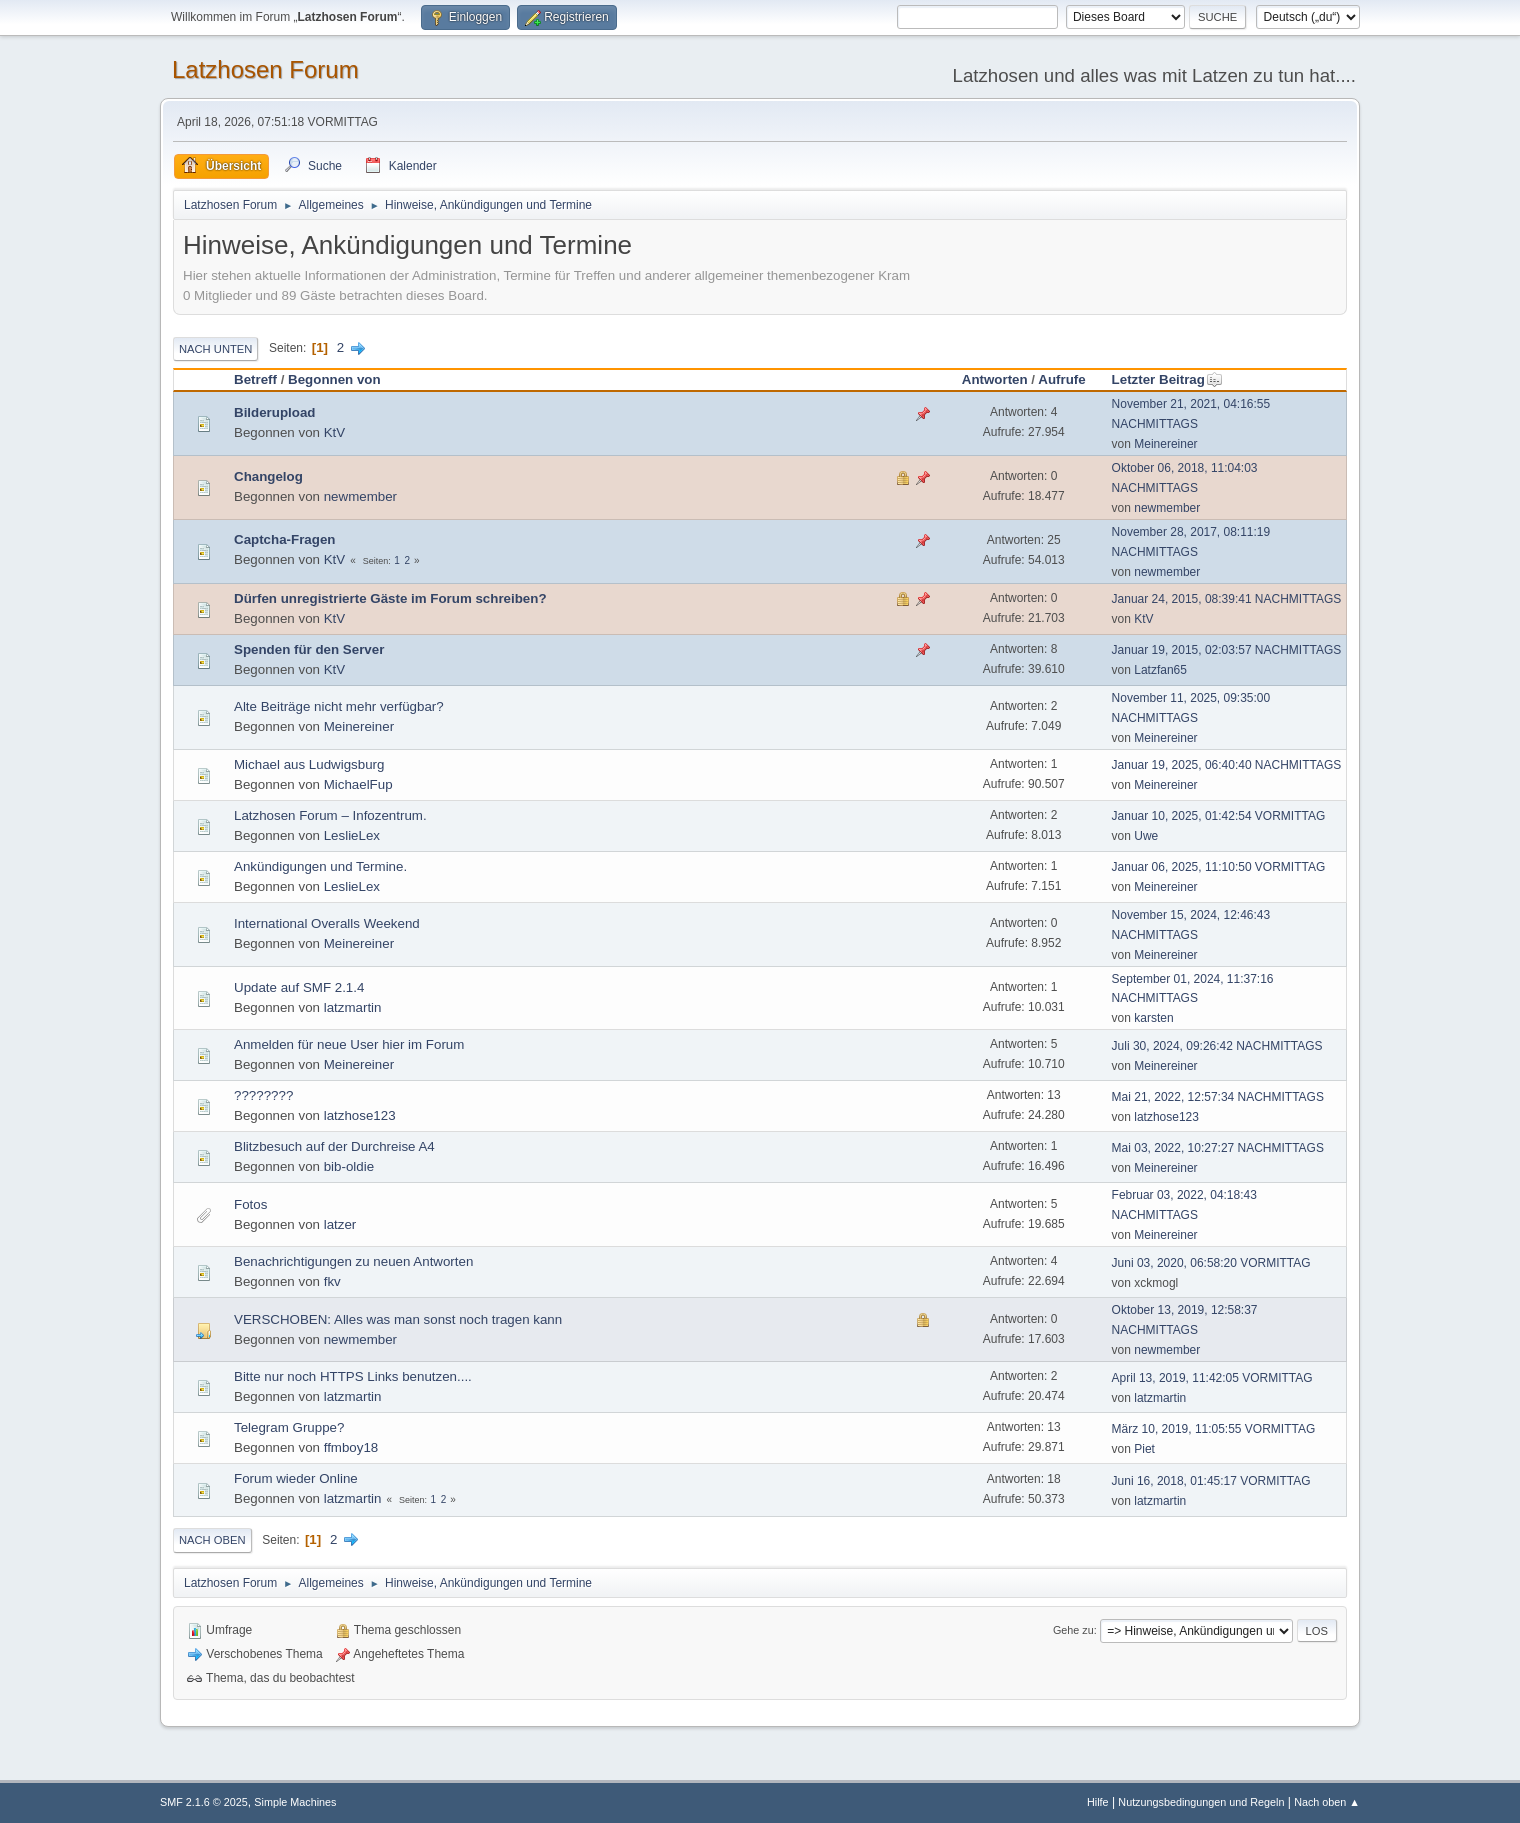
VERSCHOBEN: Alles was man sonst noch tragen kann (398, 1319)
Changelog (268, 476)
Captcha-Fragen (284, 539)
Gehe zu (1073, 1630)
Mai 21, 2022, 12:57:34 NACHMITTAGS (1218, 1097)
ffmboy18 (351, 1447)
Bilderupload (274, 412)
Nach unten (215, 349)
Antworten (995, 379)
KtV (334, 432)
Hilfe (1098, 1802)
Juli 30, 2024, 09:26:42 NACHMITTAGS (1217, 1046)
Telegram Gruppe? (289, 1427)
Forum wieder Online (296, 1478)
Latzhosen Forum (265, 69)
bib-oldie (349, 1166)
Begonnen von (334, 379)
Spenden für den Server (309, 649)
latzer (340, 1224)
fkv (332, 1281)
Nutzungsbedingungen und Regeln (1201, 1802)
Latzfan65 (1160, 670)
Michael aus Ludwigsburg (309, 764)
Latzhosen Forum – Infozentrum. (330, 815)
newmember (360, 496)
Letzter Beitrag (1167, 379)
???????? (263, 1095)
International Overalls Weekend (327, 923)
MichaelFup (358, 784)
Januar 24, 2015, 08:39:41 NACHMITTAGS (1227, 599)
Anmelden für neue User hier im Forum (349, 1044)
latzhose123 (360, 1115)
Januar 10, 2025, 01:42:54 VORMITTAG (1219, 816)
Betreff (255, 379)
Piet (1144, 1449)
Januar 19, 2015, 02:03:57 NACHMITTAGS (1227, 650)
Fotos (250, 1204)
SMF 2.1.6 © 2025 (204, 1802)
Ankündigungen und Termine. (320, 866)
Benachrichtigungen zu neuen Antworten (353, 1261)
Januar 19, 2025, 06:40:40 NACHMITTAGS (1227, 765)
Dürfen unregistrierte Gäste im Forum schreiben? (390, 598)
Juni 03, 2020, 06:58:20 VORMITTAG (1211, 1263)
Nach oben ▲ (1327, 1802)
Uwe (1146, 836)
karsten (1153, 1018)
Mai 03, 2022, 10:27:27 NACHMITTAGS (1218, 1148)
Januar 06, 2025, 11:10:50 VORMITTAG (1219, 867)
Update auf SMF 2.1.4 (299, 987)
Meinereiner (1165, 444)
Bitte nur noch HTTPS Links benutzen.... (353, 1376)
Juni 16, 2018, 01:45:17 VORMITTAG (1211, 1481)
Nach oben (212, 1540)
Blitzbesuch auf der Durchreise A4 (334, 1146)
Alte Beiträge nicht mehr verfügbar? (339, 706)
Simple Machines (295, 1802)
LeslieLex (352, 835)
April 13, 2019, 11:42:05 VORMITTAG (1212, 1378)
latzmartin (353, 1007)
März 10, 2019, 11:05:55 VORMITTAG (1214, 1429)
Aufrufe (1061, 379)
